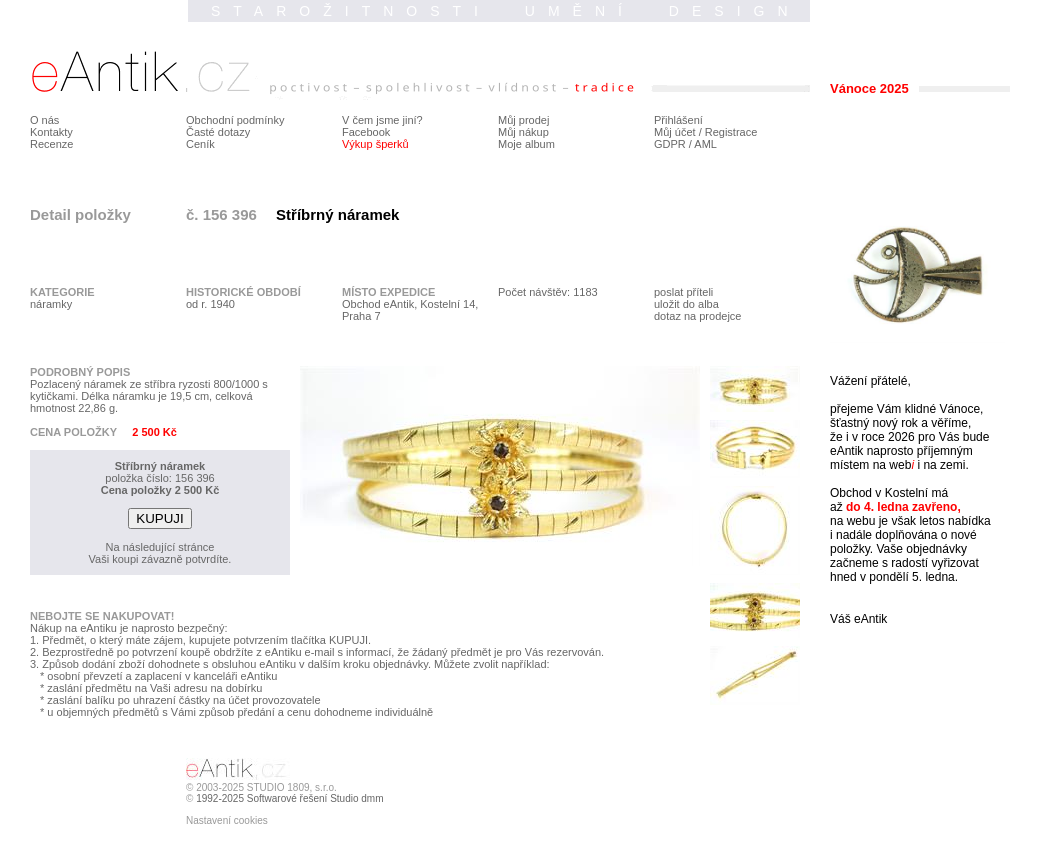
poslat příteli (683, 292)
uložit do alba (686, 304)
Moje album (526, 144)
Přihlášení (678, 120)
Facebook (366, 132)
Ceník (200, 144)
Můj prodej (523, 120)
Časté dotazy (218, 132)
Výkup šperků (375, 144)
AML (705, 144)
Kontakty (51, 132)
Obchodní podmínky (235, 120)
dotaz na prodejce (697, 316)
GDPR (670, 144)
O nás (44, 120)
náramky (51, 304)
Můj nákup (523, 132)
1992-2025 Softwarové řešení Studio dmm (289, 798)
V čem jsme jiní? (382, 120)
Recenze (51, 144)
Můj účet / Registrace (705, 132)
